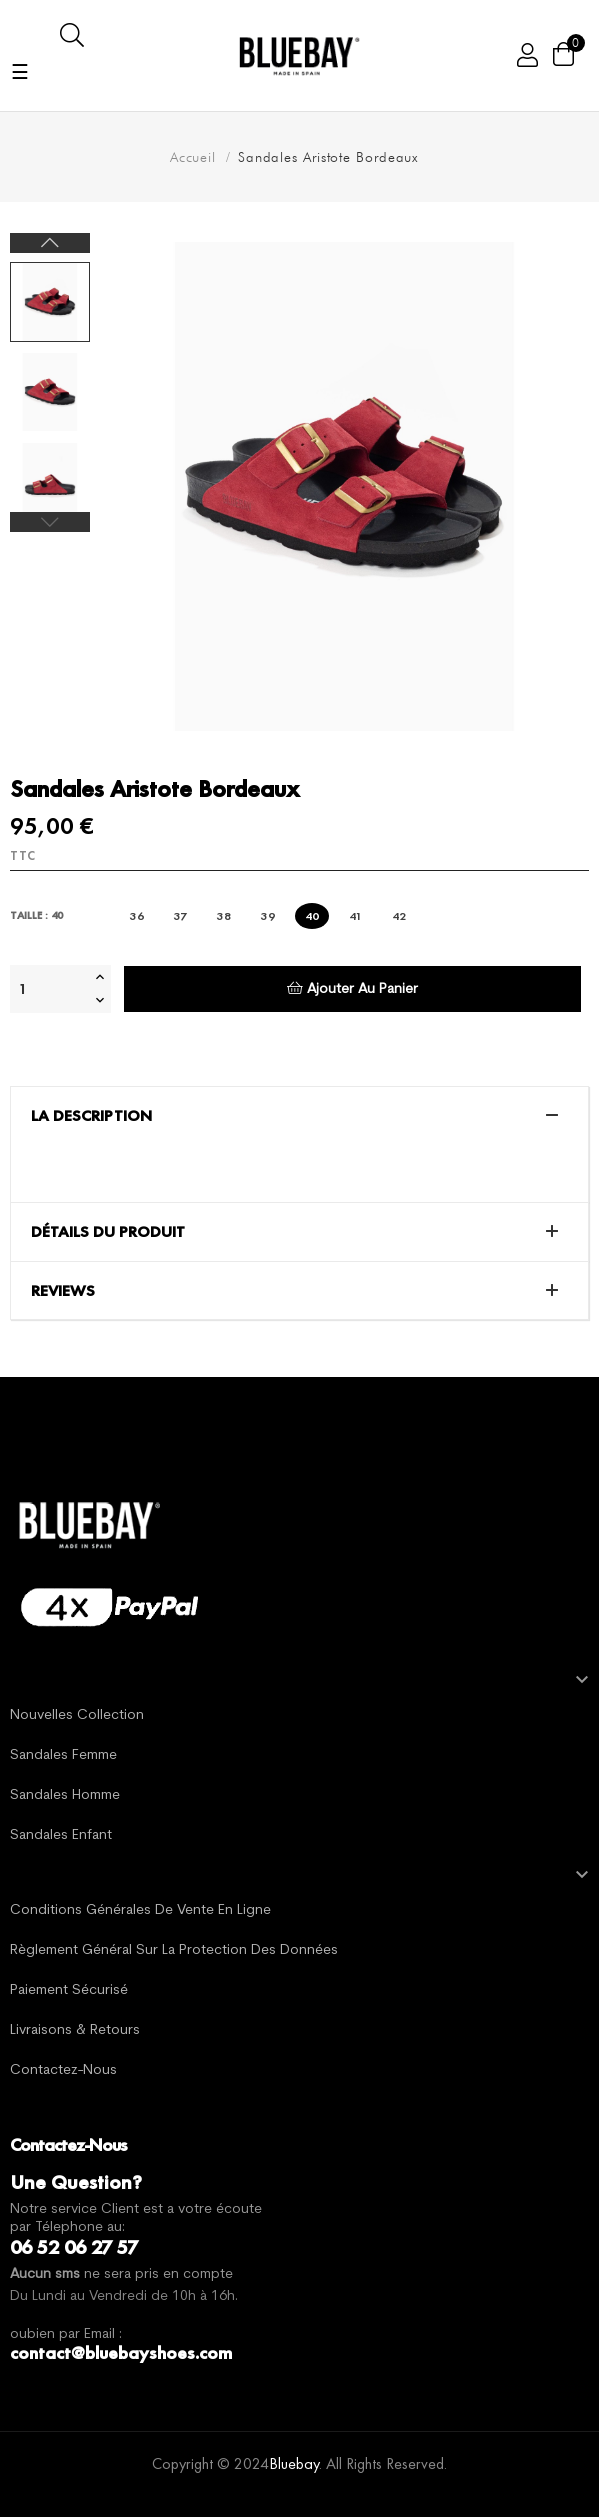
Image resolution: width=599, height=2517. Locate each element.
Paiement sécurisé (69, 1990)
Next (50, 243)
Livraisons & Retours (75, 2030)
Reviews (63, 1291)
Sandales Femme (63, 1755)
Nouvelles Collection (77, 1715)
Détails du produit (108, 1232)
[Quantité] (50, 989)
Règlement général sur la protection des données (174, 1950)
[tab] (299, 1116)
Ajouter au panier (352, 988)
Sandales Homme (65, 1795)
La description (91, 1116)
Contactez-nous (63, 2070)
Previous (50, 522)
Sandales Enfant (61, 1835)
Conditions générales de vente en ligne (140, 1910)
